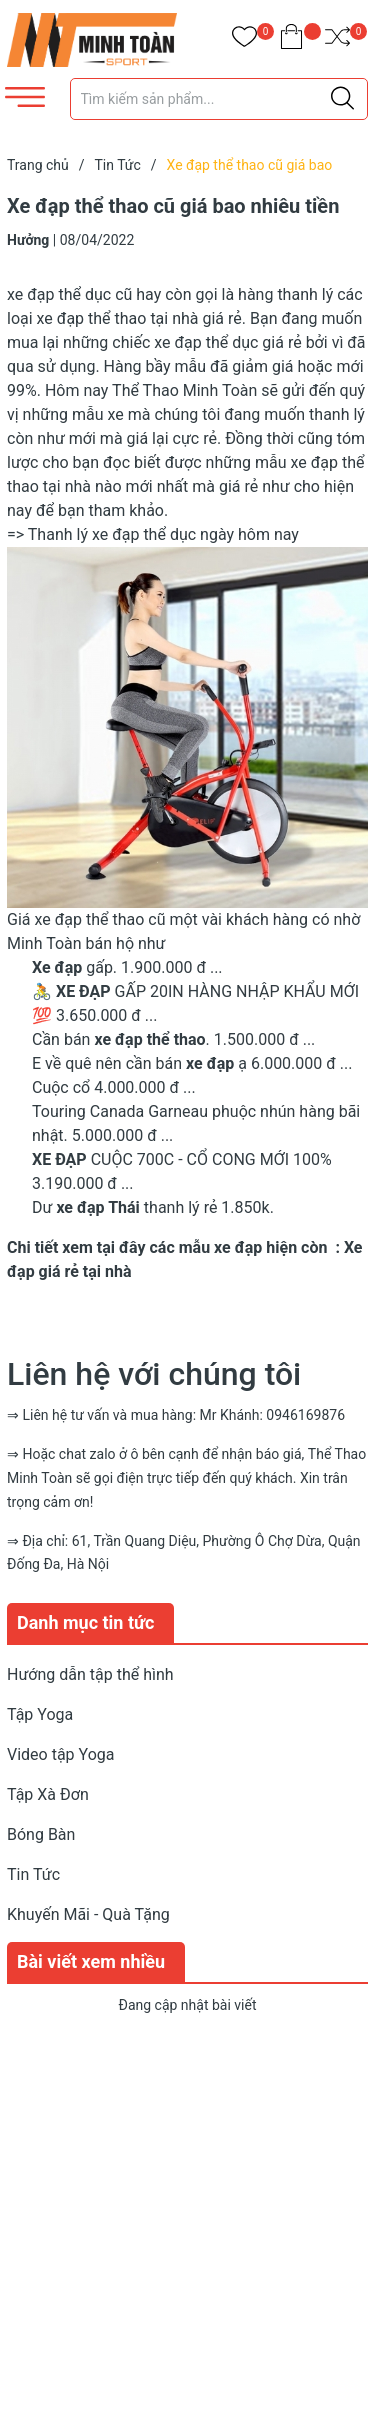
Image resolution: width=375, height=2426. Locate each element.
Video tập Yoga (60, 1754)
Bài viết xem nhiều (91, 1961)
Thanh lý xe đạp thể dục (112, 534)
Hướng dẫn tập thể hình (90, 1674)
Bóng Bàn (41, 1834)
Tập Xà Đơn (48, 1794)
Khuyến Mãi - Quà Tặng (88, 1914)
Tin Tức (33, 1874)
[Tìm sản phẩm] (219, 99)
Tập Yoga (40, 1714)
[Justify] (342, 99)
